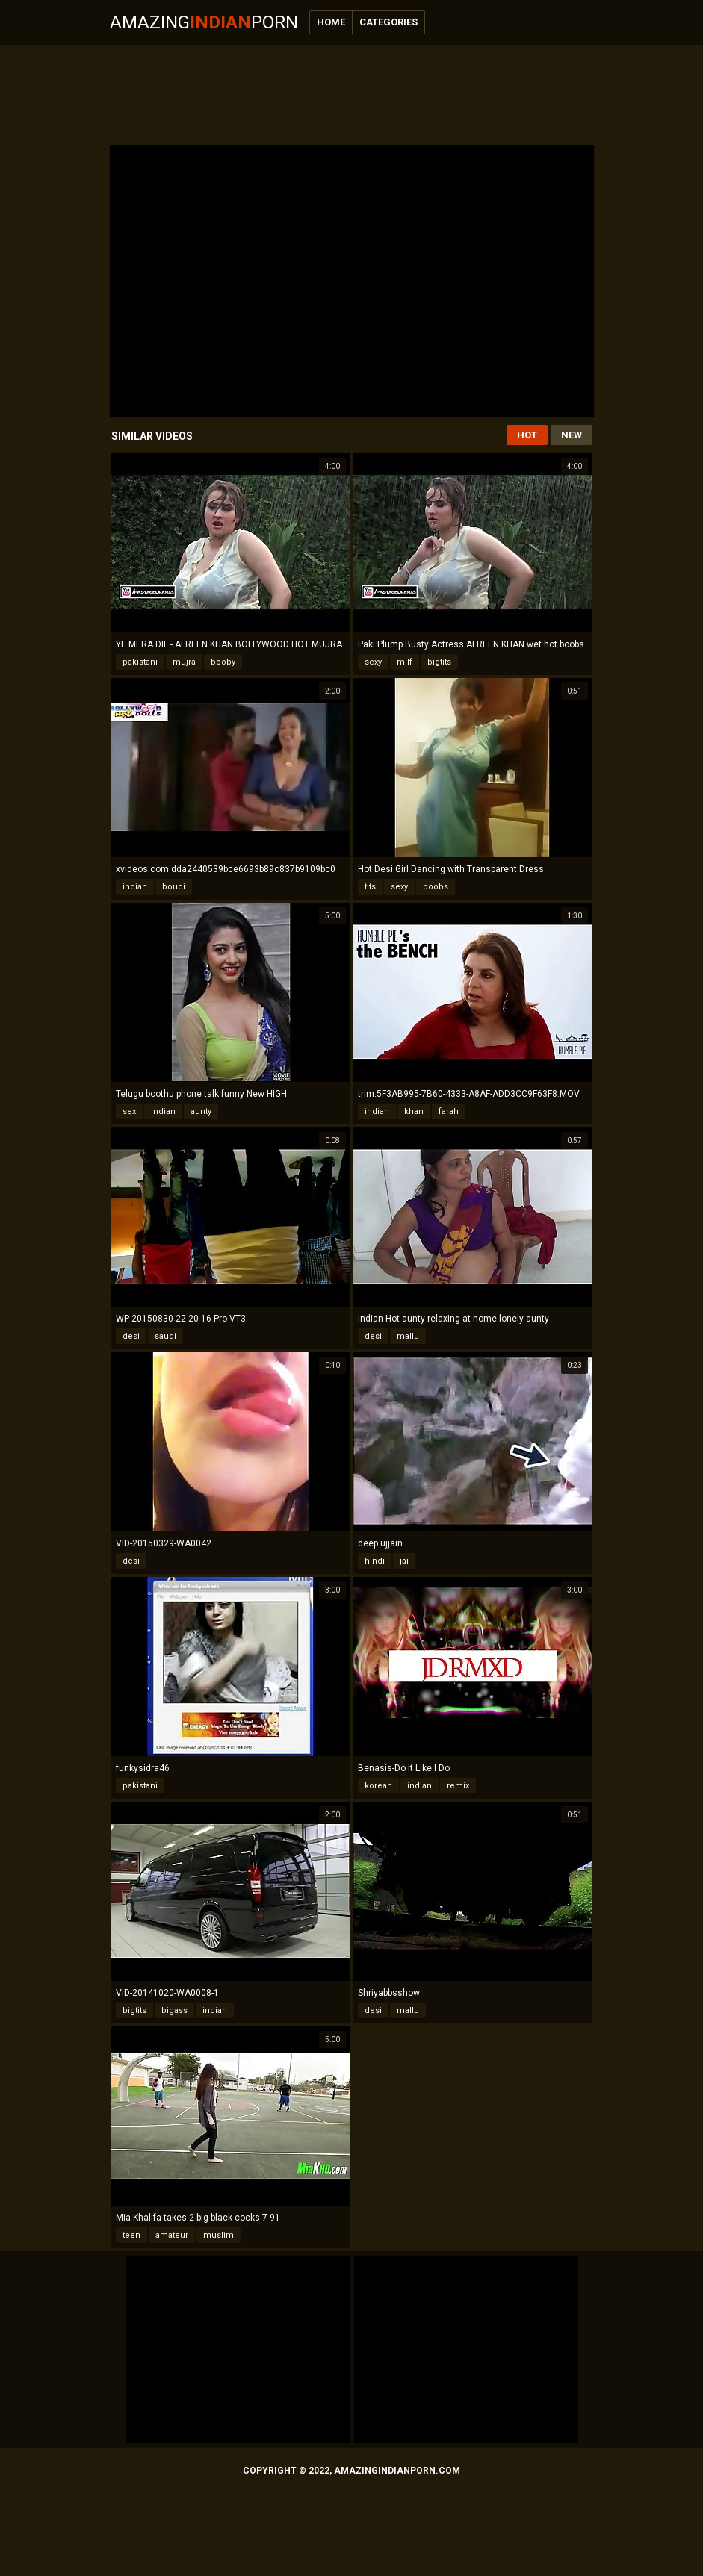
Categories (388, 22)
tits (370, 887)
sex (129, 1111)
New (571, 435)
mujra (184, 662)
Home (331, 22)
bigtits (439, 662)
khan (414, 1111)
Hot (527, 435)
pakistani (140, 662)
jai (404, 1561)
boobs (435, 887)
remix (458, 1786)
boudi (173, 887)
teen (131, 2235)
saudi (165, 1336)
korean (378, 1786)
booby (223, 662)
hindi (375, 1561)
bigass (174, 2010)
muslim (218, 2235)
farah (449, 1111)
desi (131, 1336)
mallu (408, 1336)
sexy (373, 662)
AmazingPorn (204, 22)
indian (135, 887)
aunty (201, 1111)
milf (404, 662)
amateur (171, 2235)
